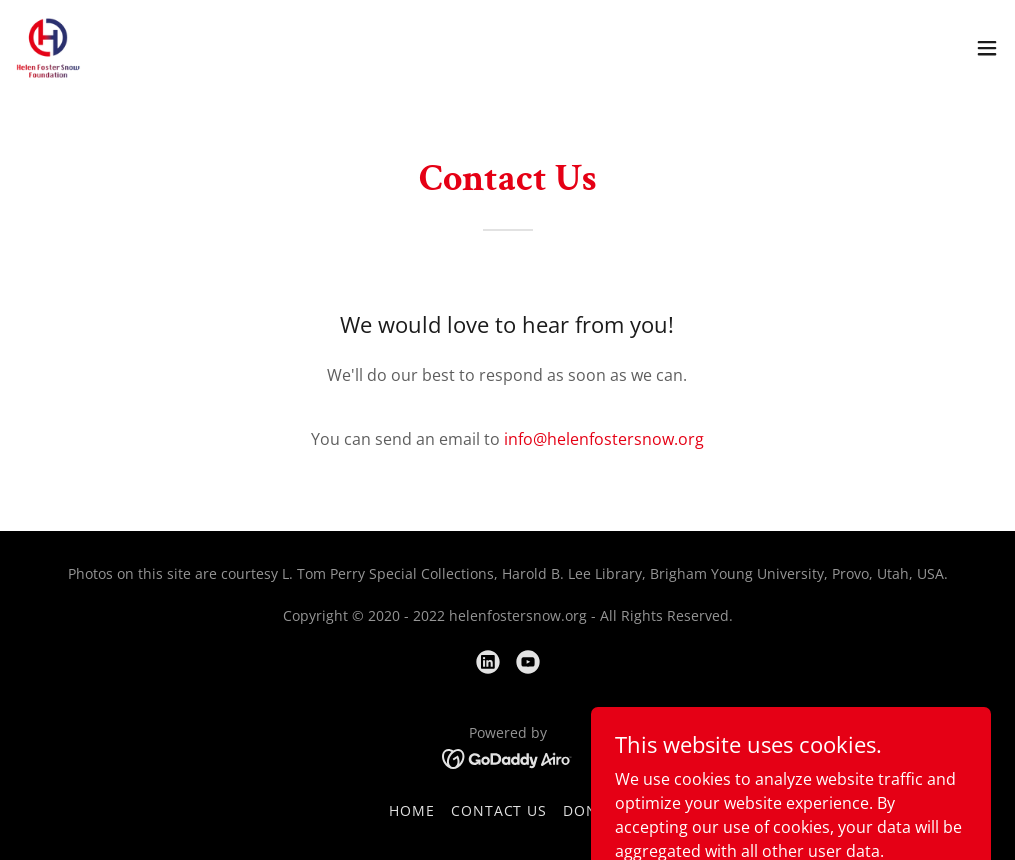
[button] (987, 48)
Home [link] (412, 810)
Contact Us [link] (499, 810)
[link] (48, 48)
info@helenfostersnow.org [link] (604, 439)
